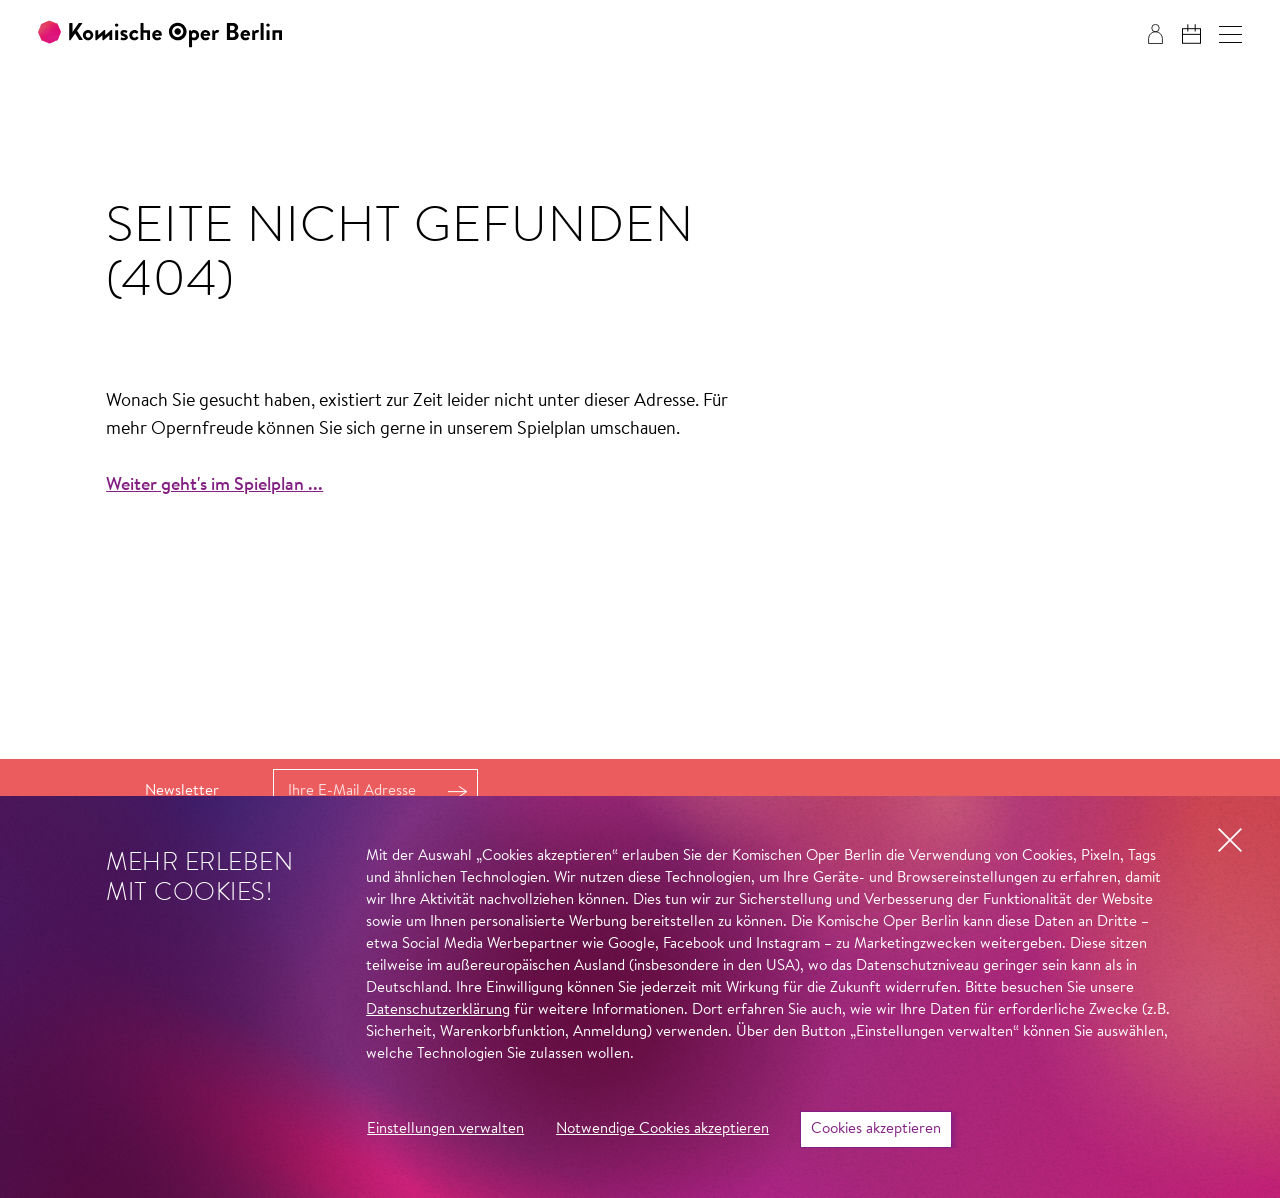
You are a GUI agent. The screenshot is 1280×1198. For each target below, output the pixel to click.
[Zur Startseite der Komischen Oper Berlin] (160, 34)
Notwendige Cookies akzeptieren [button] (662, 1129)
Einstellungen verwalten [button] (445, 1129)
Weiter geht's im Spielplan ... (214, 486)
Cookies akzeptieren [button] (876, 1129)
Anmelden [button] (457, 791)
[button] (1230, 34)
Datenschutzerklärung (438, 1010)
